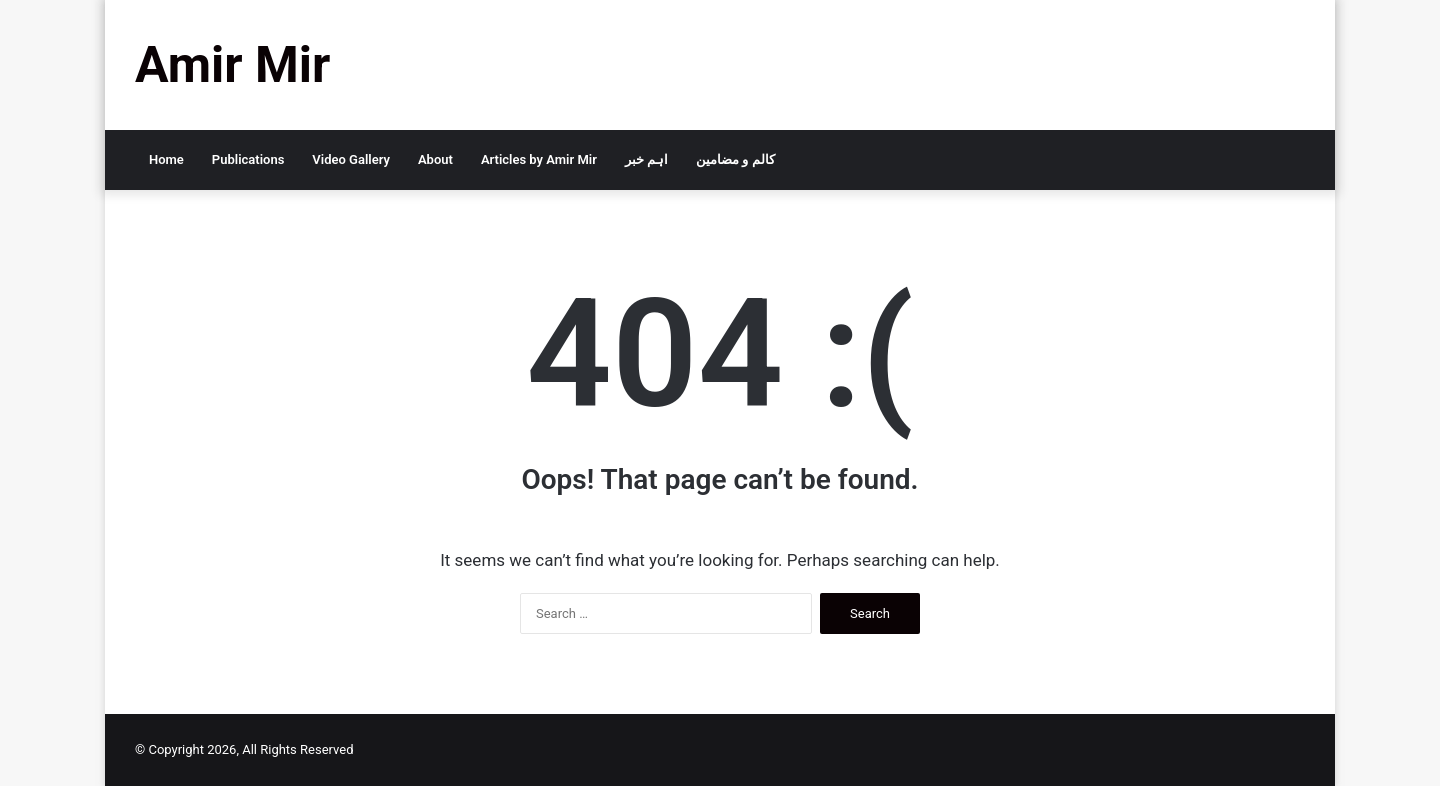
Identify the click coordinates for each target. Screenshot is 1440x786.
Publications (248, 159)
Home (166, 159)
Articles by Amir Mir (539, 159)
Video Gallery (351, 159)
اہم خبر (646, 159)
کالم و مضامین (735, 159)
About (435, 159)
